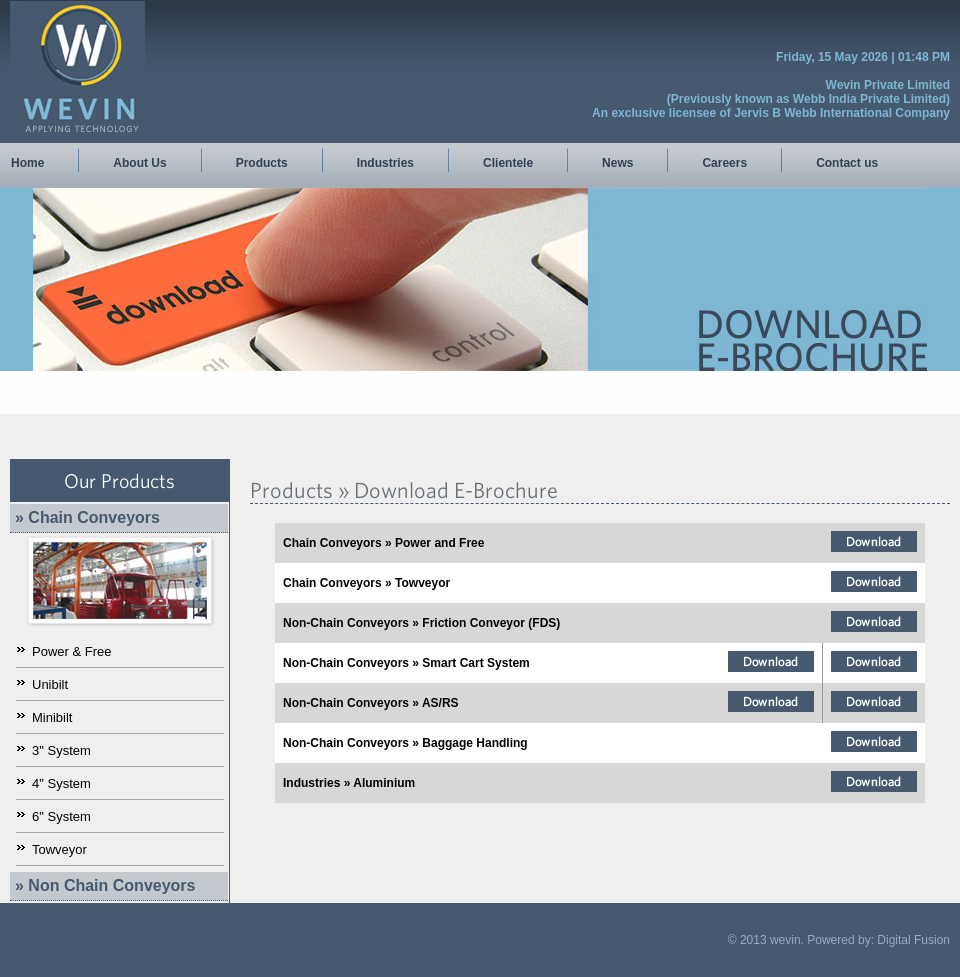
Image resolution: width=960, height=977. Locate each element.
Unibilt (50, 684)
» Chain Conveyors (87, 517)
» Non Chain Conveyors (105, 885)
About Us (139, 163)
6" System (61, 816)
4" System (61, 783)
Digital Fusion (913, 940)
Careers (724, 163)
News (617, 163)
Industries (385, 163)
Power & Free (71, 651)
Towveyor (59, 849)
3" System (61, 750)
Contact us (847, 163)
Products (262, 163)
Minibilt (52, 717)
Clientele (508, 163)
